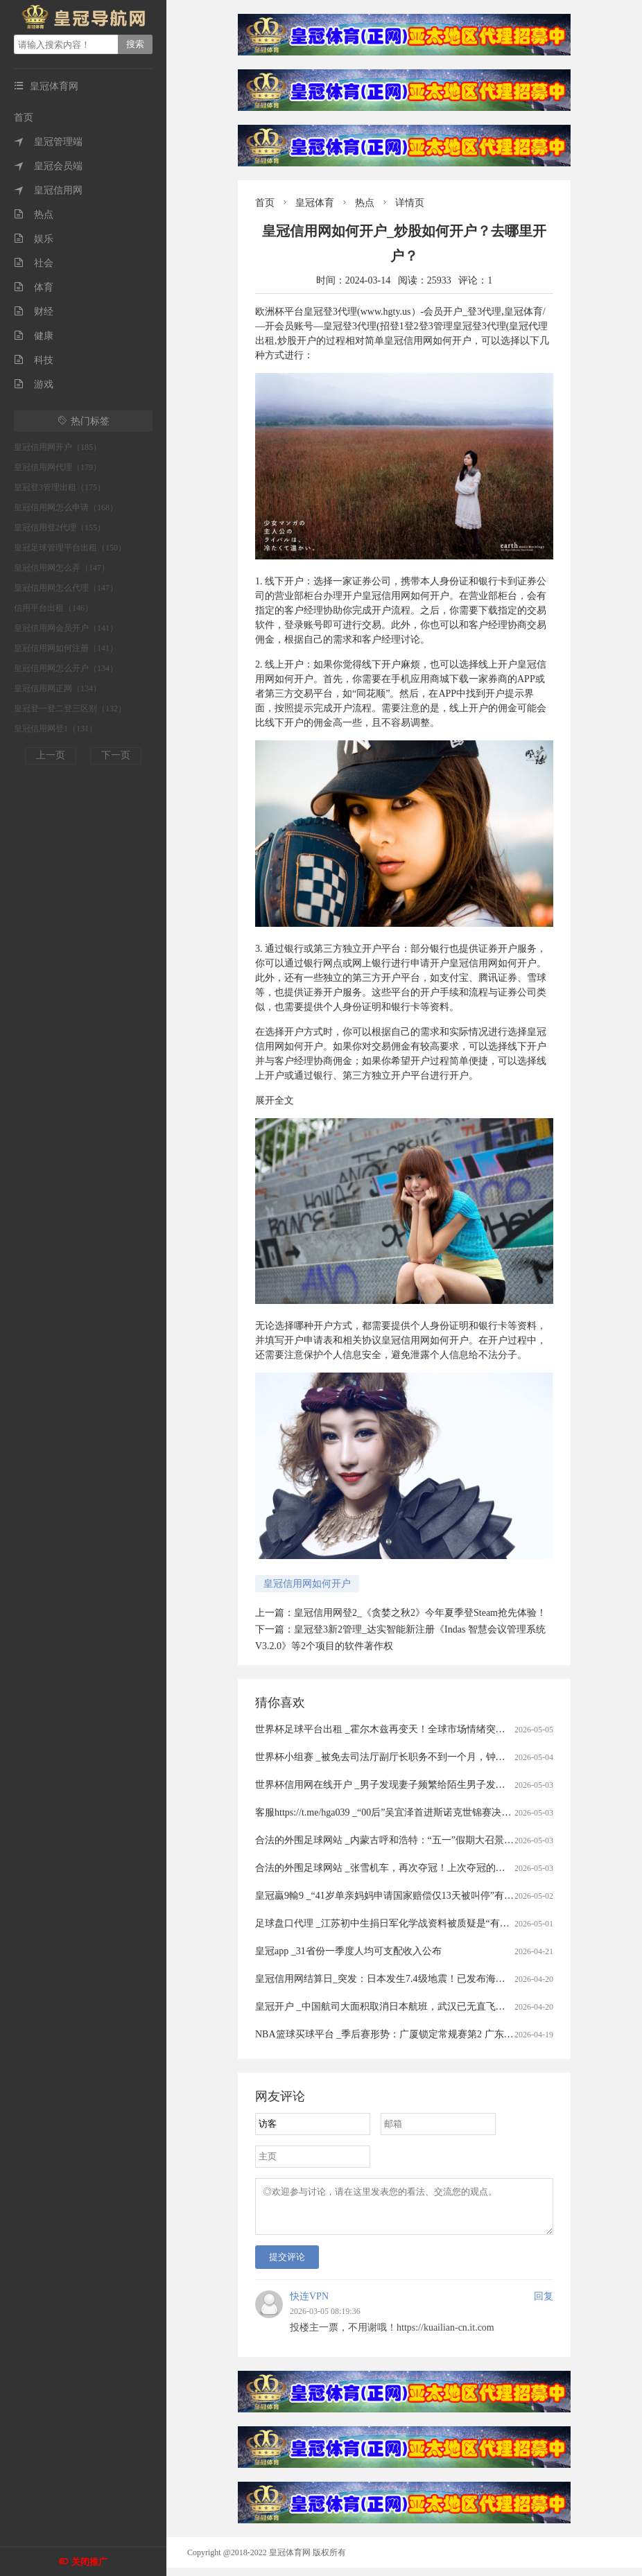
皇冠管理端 (48, 142)
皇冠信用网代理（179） (57, 467)
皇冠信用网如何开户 (307, 1583)
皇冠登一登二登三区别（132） (70, 708)
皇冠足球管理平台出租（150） (70, 547)
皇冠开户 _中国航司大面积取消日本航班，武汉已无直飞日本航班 (395, 2006)
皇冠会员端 (48, 166)
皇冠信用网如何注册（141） (66, 648)
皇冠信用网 (48, 190)
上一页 (50, 755)
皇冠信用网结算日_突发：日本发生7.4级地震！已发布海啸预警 (390, 1979)
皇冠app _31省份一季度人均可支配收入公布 (348, 1951)
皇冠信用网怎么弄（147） (62, 568)
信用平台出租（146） (53, 608)
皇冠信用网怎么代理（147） (66, 588)
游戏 (33, 384)
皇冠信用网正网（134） (57, 688)
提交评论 (287, 2265)
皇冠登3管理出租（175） (59, 487)
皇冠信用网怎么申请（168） (66, 507)
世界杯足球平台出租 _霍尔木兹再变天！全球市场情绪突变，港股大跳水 (409, 1729)
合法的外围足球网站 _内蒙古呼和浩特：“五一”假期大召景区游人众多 (404, 1840)
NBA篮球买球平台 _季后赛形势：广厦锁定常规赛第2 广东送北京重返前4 (411, 2034)
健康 (33, 336)
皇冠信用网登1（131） (55, 728)
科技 (33, 360)
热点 (33, 214)
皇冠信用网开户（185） (57, 447)
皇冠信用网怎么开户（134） (66, 668)
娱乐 (33, 239)
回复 (543, 2304)
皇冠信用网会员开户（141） (66, 628)
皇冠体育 (314, 203)
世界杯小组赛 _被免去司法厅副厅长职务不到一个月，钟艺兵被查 (395, 1757)
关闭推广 (89, 2562)
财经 (33, 311)
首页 (23, 117)
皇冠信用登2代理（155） (59, 527)
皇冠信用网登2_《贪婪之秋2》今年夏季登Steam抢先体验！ (420, 1613)
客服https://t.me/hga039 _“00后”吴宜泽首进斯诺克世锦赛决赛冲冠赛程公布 (412, 1812)
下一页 (115, 755)
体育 (33, 287)
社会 (33, 263)
